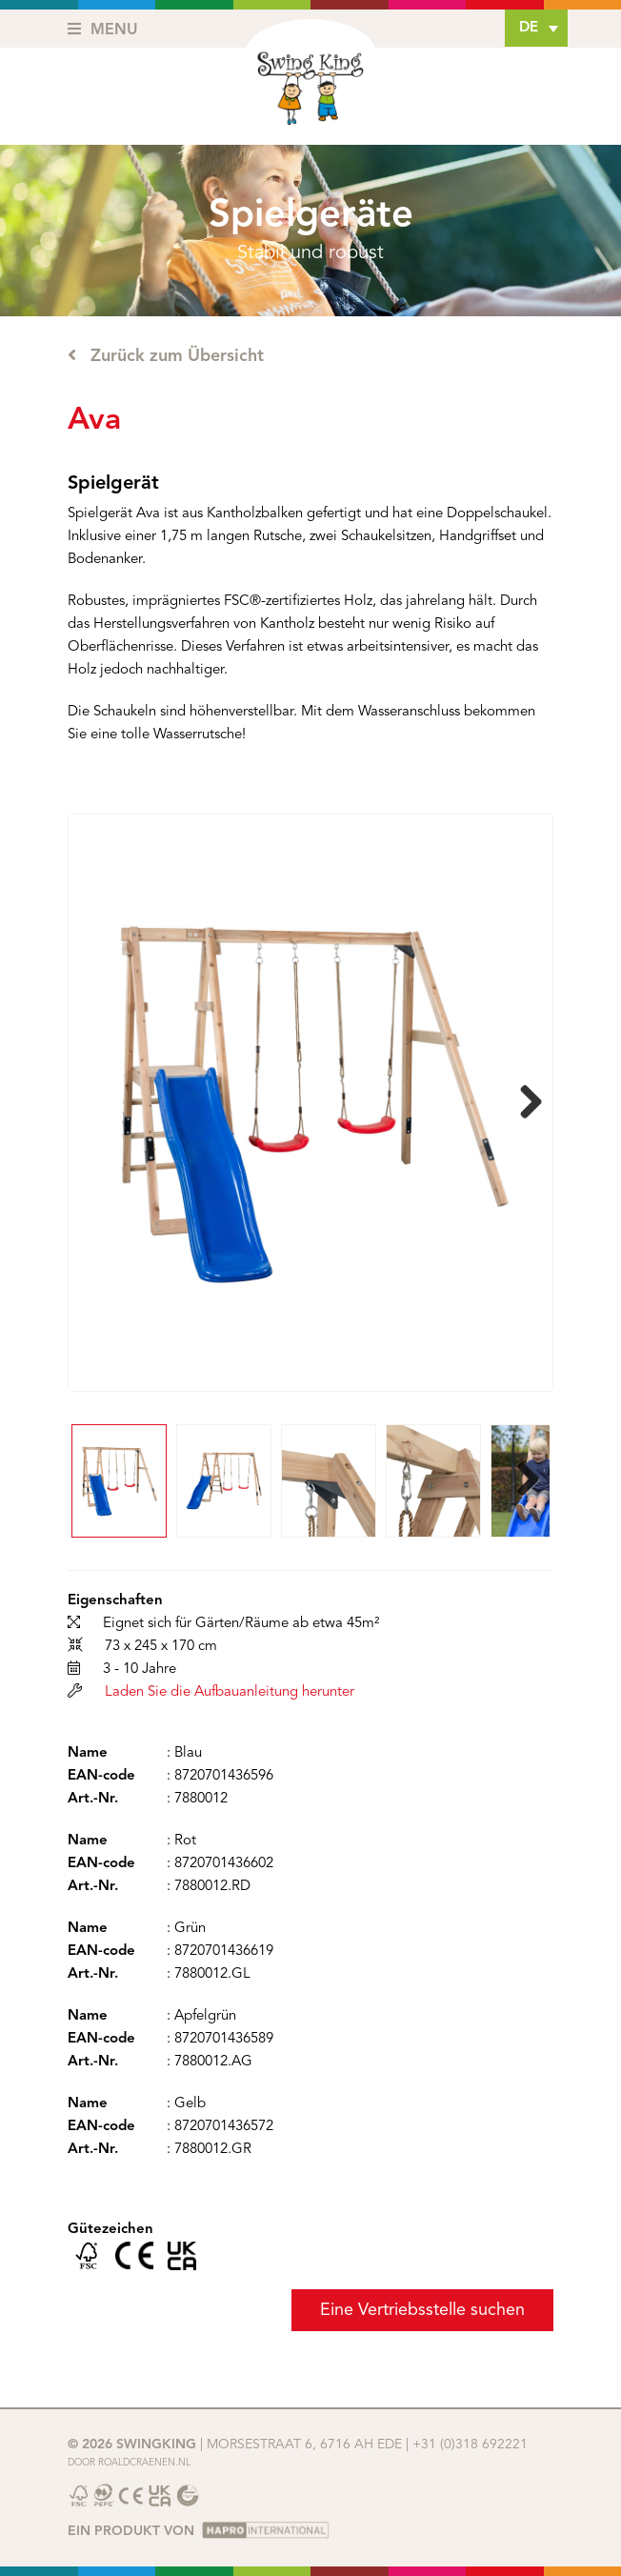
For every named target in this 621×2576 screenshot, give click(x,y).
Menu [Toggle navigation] (103, 29)
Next (524, 1103)
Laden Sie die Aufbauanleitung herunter (229, 1692)
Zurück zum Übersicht (166, 355)
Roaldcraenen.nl (144, 2462)
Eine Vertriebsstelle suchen (422, 2310)
